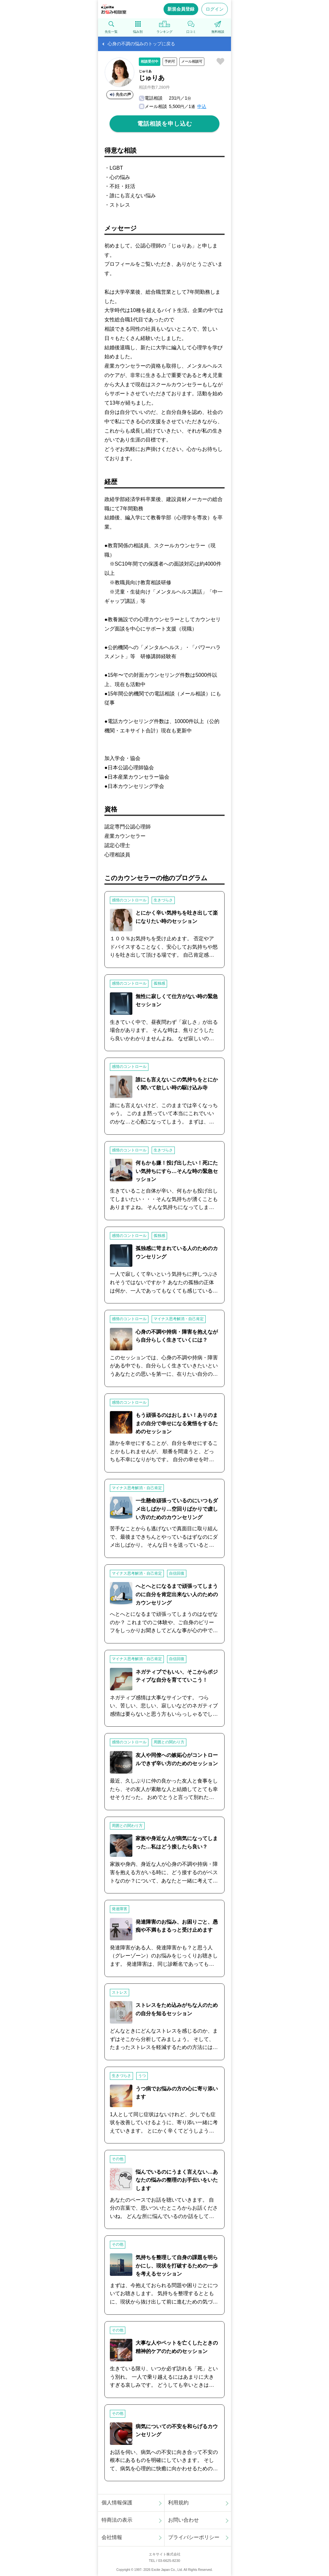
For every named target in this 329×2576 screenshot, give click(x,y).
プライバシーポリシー (193, 2537)
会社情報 (112, 2537)
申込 (201, 106)
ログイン (215, 9)
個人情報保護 (117, 2502)
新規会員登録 (180, 9)
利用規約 (178, 2502)
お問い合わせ (183, 2520)
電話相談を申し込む (164, 124)
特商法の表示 (117, 2520)
